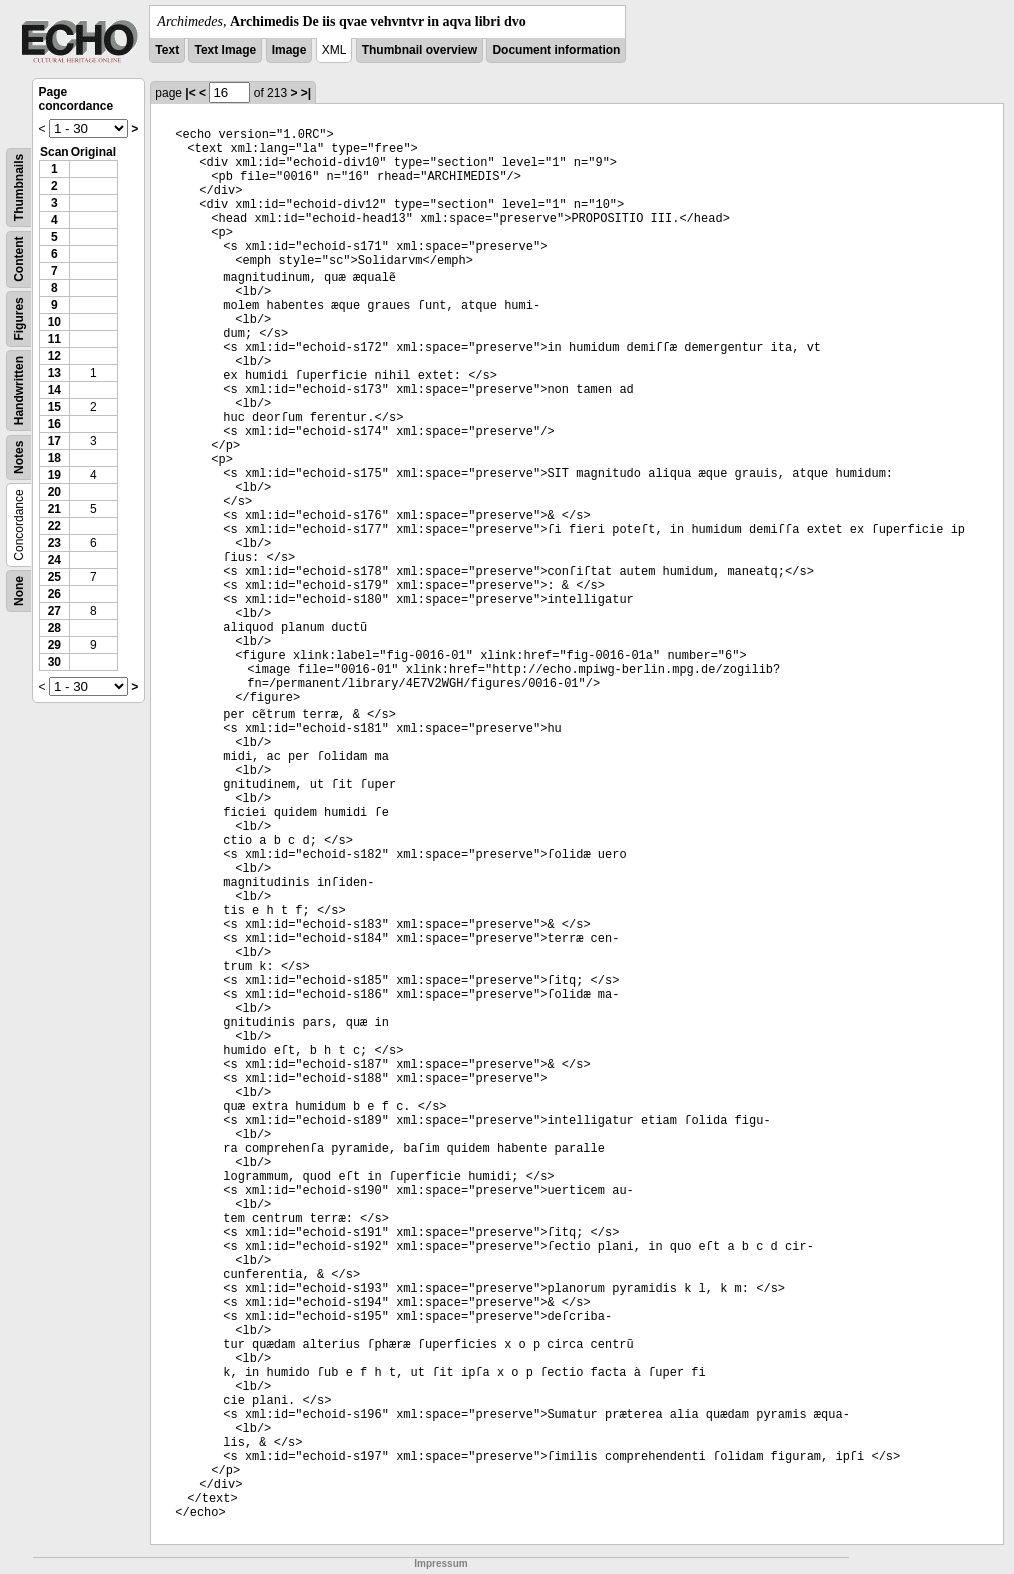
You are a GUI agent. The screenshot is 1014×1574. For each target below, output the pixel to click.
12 (54, 356)
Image (289, 50)
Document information (556, 50)
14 (54, 390)
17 (54, 441)
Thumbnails (19, 187)
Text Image (225, 50)
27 (54, 611)
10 (54, 322)
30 (54, 662)
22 (54, 526)
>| (306, 93)
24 (54, 560)
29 (54, 645)
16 (54, 424)
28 (54, 628)
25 (54, 577)
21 (54, 509)
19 (54, 475)
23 (54, 543)
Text (167, 50)
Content (19, 259)
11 (54, 339)
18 (54, 458)
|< (190, 93)
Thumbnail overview (419, 50)
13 (54, 373)
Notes (19, 457)
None (19, 591)
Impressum (440, 1563)
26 (54, 594)
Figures (19, 318)
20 (54, 492)
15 (54, 407)
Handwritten (19, 390)
